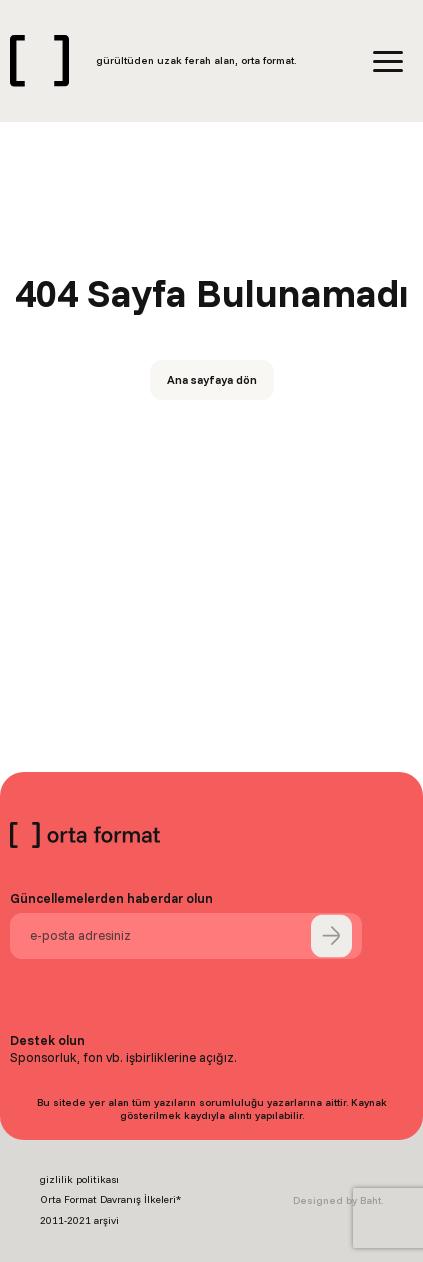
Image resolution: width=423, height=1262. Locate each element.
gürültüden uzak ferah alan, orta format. (196, 60)
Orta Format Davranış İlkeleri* (110, 1199)
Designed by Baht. (338, 1200)
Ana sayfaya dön (212, 379)
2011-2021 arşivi (79, 1220)
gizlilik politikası (79, 1179)
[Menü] (388, 61)
